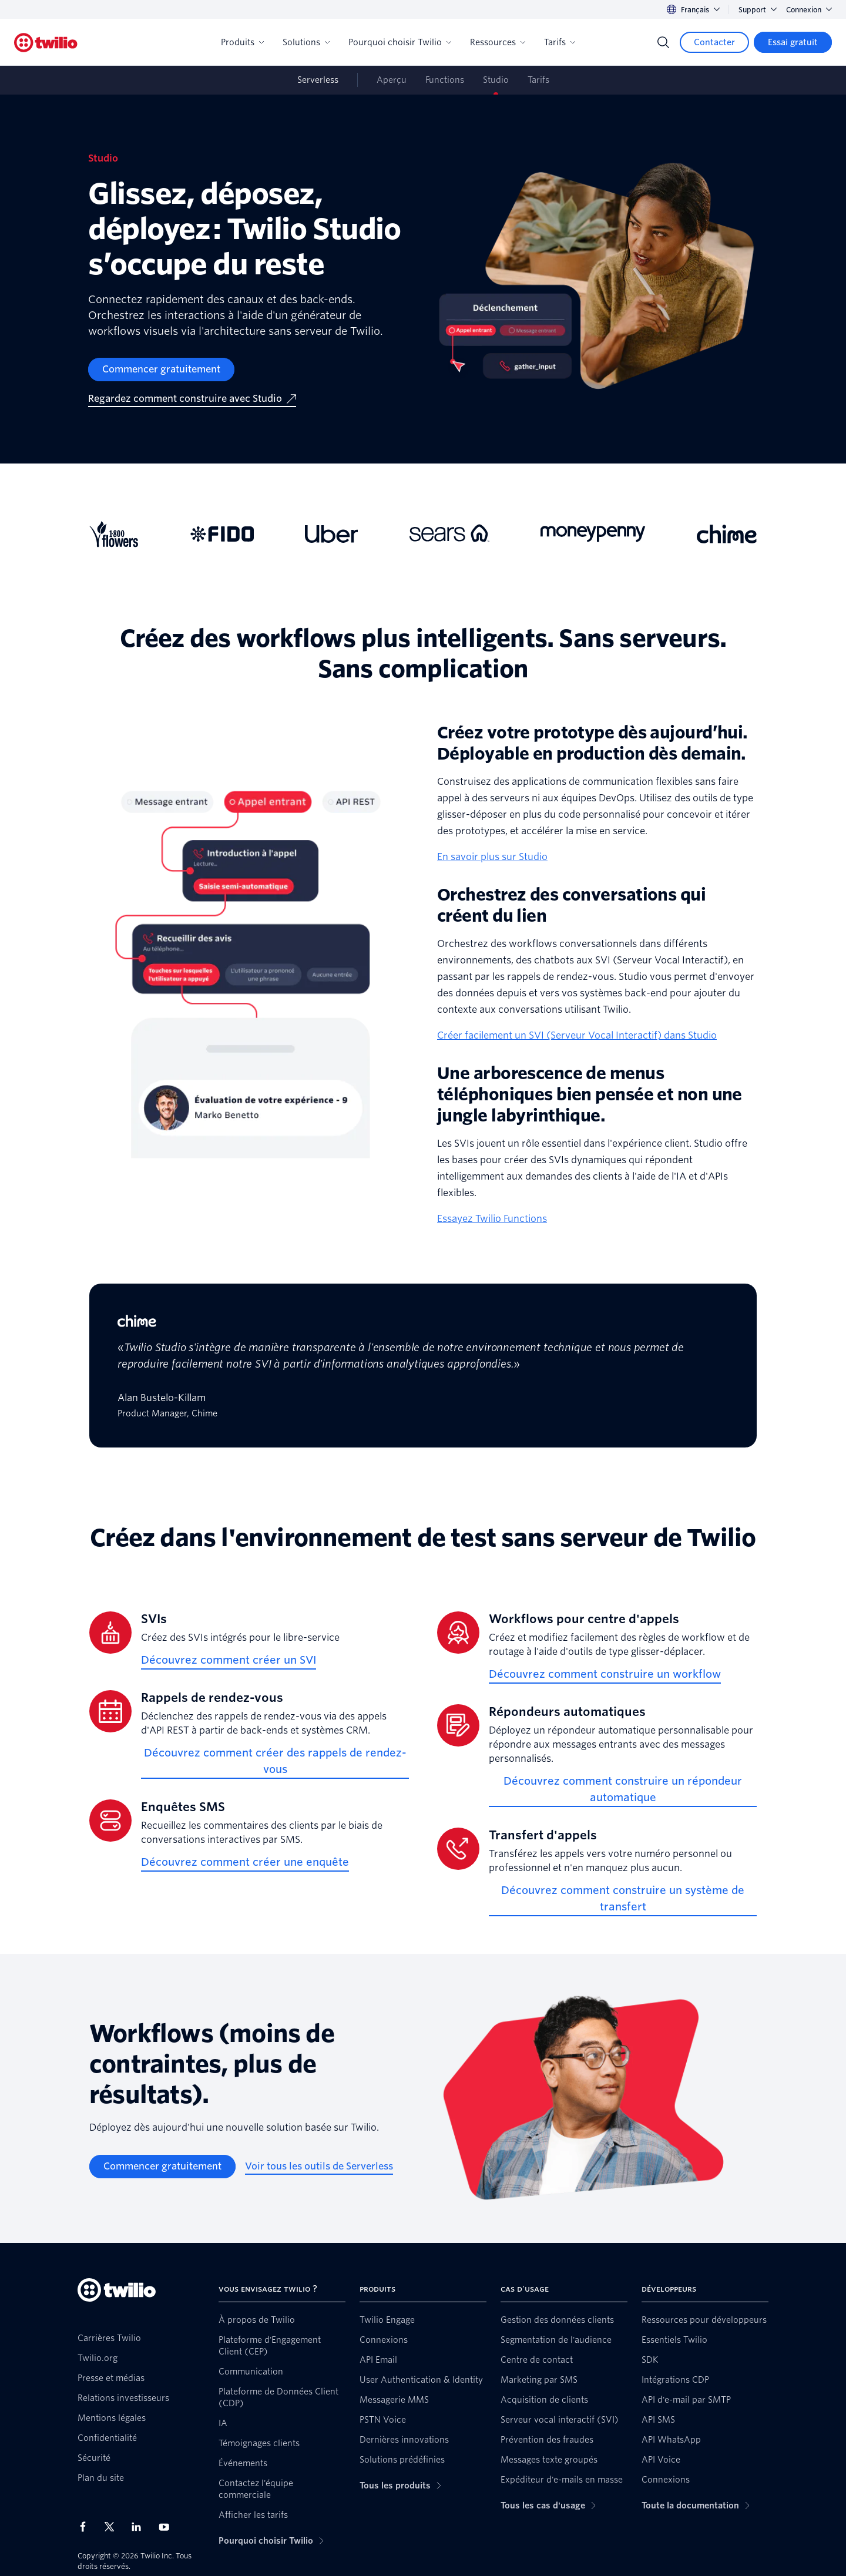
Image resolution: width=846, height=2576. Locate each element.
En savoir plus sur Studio (492, 856)
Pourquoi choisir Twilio (399, 42)
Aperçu (392, 80)
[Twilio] (46, 42)
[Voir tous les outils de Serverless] (319, 2166)
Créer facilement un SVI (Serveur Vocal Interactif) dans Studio (577, 1035)
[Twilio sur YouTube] (167, 2526)
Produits (242, 42)
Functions (444, 80)
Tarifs (559, 42)
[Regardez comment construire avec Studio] (192, 399)
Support (757, 9)
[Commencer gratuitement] (161, 369)
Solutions (306, 42)
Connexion (809, 9)
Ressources (497, 42)
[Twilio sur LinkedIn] (140, 2526)
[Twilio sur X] (113, 2526)
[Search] (663, 42)
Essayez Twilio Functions (492, 1218)
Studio (496, 80)
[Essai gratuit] (793, 42)
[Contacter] (714, 42)
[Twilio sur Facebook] (86, 2527)
